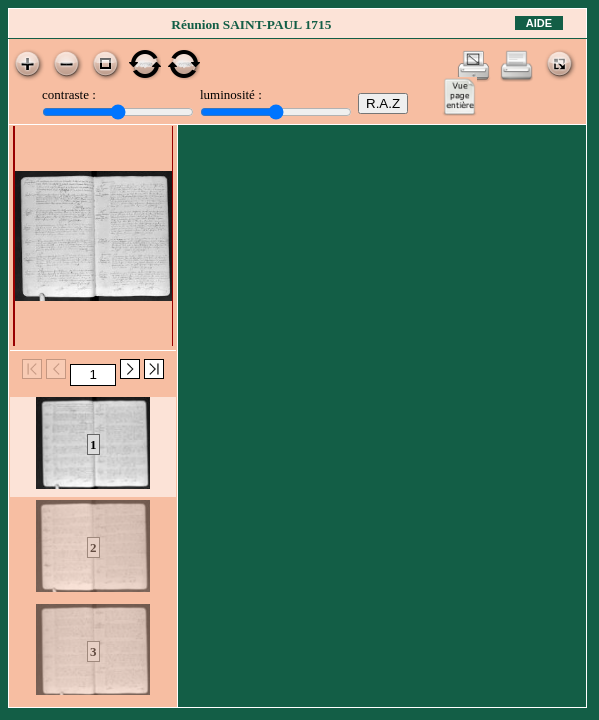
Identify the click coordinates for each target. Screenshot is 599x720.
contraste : (69, 94)
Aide (539, 23)
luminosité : (231, 94)
